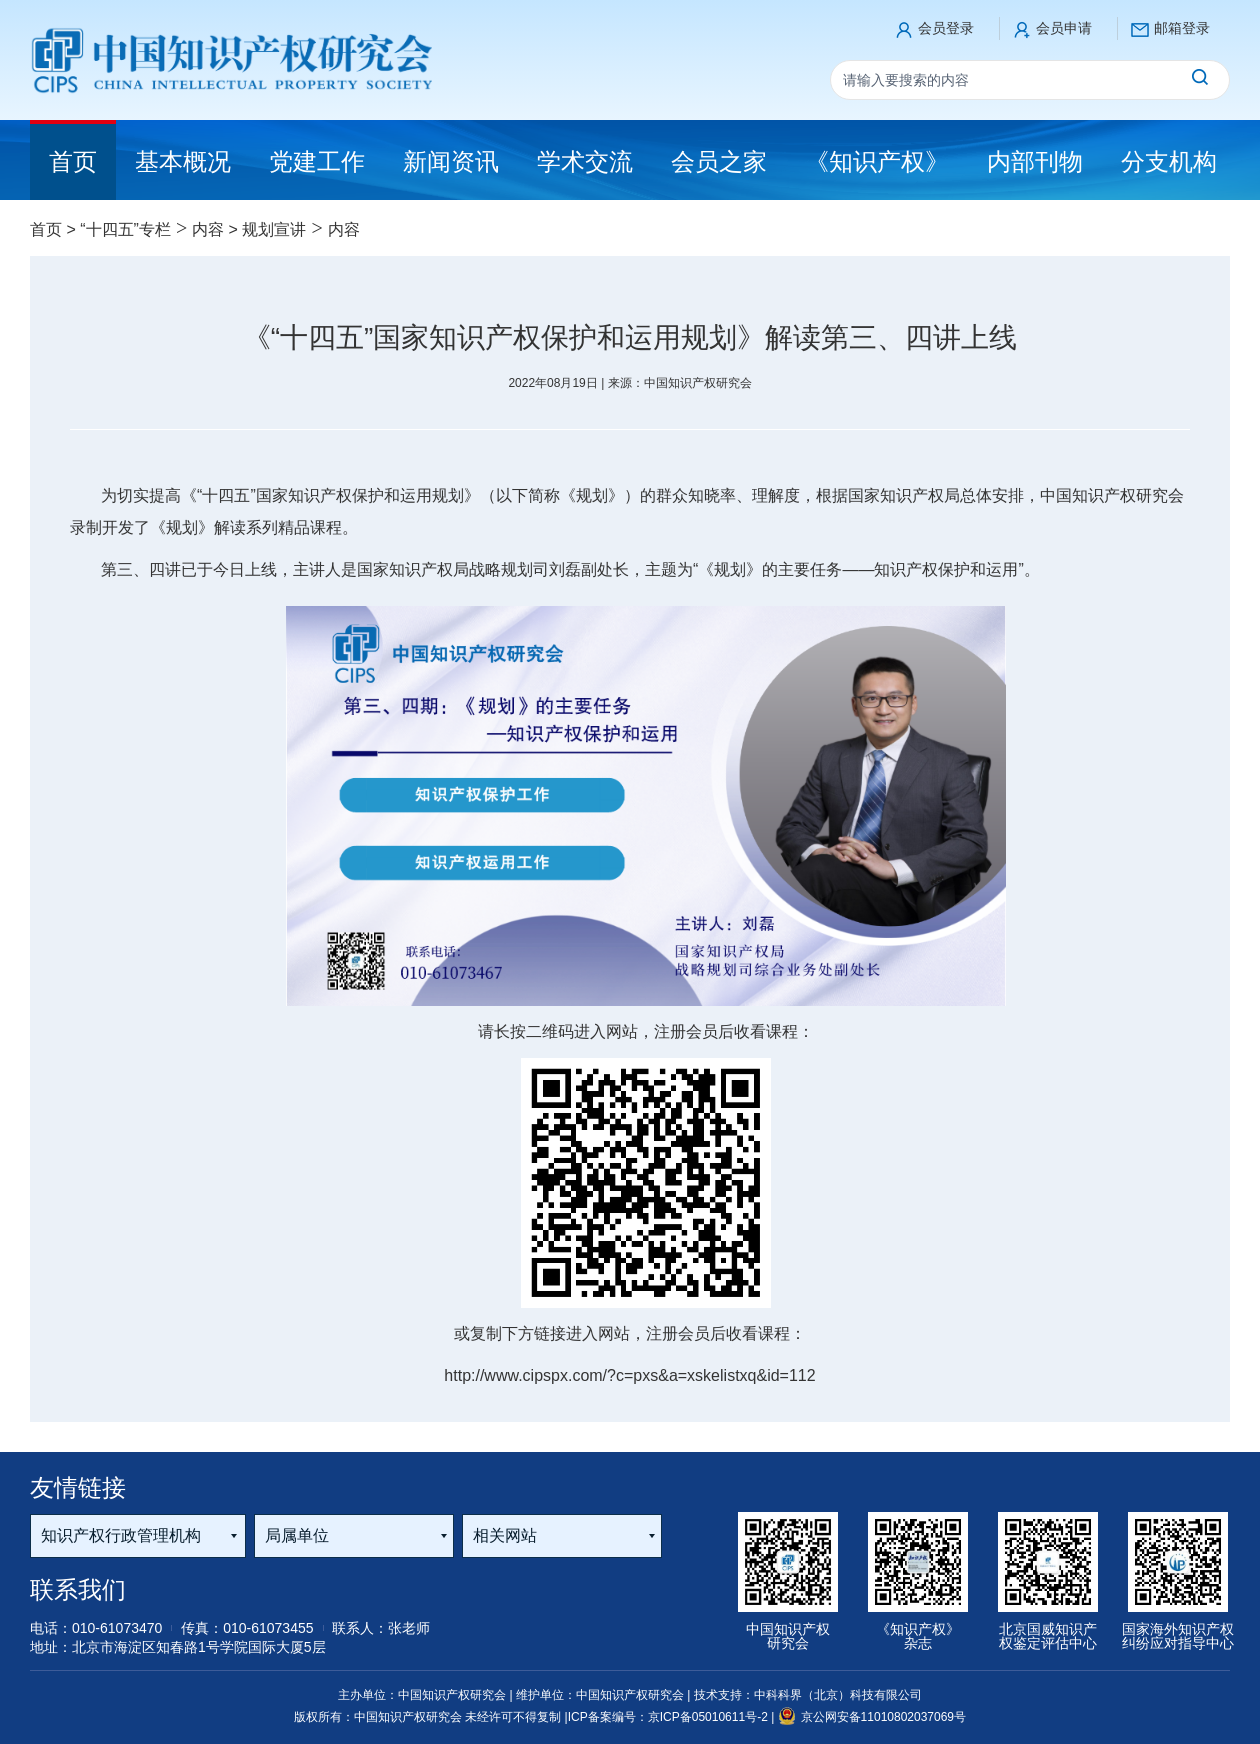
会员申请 (1064, 28)
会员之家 (719, 161)
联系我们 (78, 1589)
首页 (46, 229)
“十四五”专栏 (125, 229)
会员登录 (946, 28)
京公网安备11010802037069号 (872, 1717)
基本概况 (183, 161)
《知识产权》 (877, 161)
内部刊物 (1035, 161)
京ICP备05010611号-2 (709, 1717)
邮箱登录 (1182, 28)
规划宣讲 (274, 229)
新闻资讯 (451, 161)
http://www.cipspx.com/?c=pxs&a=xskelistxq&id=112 (629, 1375)
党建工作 (317, 161)
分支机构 (1169, 161)
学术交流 (585, 161)
